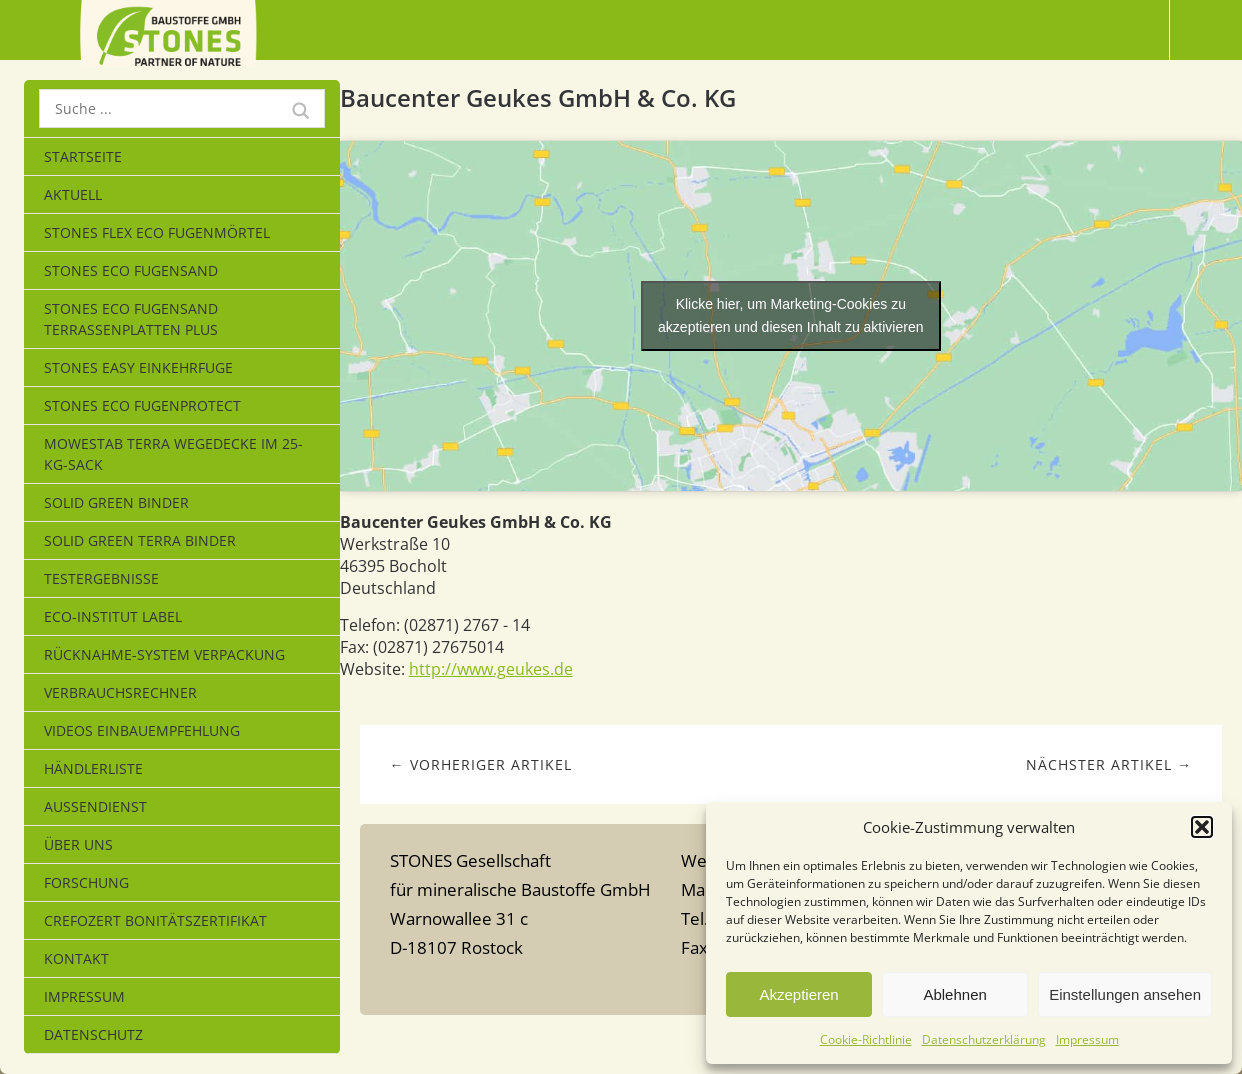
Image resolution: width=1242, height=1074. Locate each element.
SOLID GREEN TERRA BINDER (140, 540)
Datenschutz (93, 1034)
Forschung (86, 882)
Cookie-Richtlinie (866, 1039)
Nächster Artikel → (1109, 764)
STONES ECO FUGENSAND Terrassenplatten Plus (131, 319)
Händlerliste (93, 768)
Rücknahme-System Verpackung (164, 654)
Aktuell (73, 194)
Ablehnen (954, 994)
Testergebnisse (101, 578)
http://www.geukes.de (491, 669)
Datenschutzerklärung (984, 1039)
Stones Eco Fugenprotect (142, 405)
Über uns (78, 844)
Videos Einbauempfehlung (142, 730)
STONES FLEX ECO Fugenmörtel (157, 232)
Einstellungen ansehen (1125, 994)
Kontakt (76, 958)
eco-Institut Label (113, 616)
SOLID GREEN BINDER (116, 502)
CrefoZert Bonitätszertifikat (155, 920)
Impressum (1087, 1039)
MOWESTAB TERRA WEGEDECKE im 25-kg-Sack (173, 454)
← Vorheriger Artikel (481, 764)
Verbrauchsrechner (120, 692)
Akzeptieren (798, 994)
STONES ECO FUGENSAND (131, 270)
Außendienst (95, 806)
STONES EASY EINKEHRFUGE (138, 367)
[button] (1202, 827)
